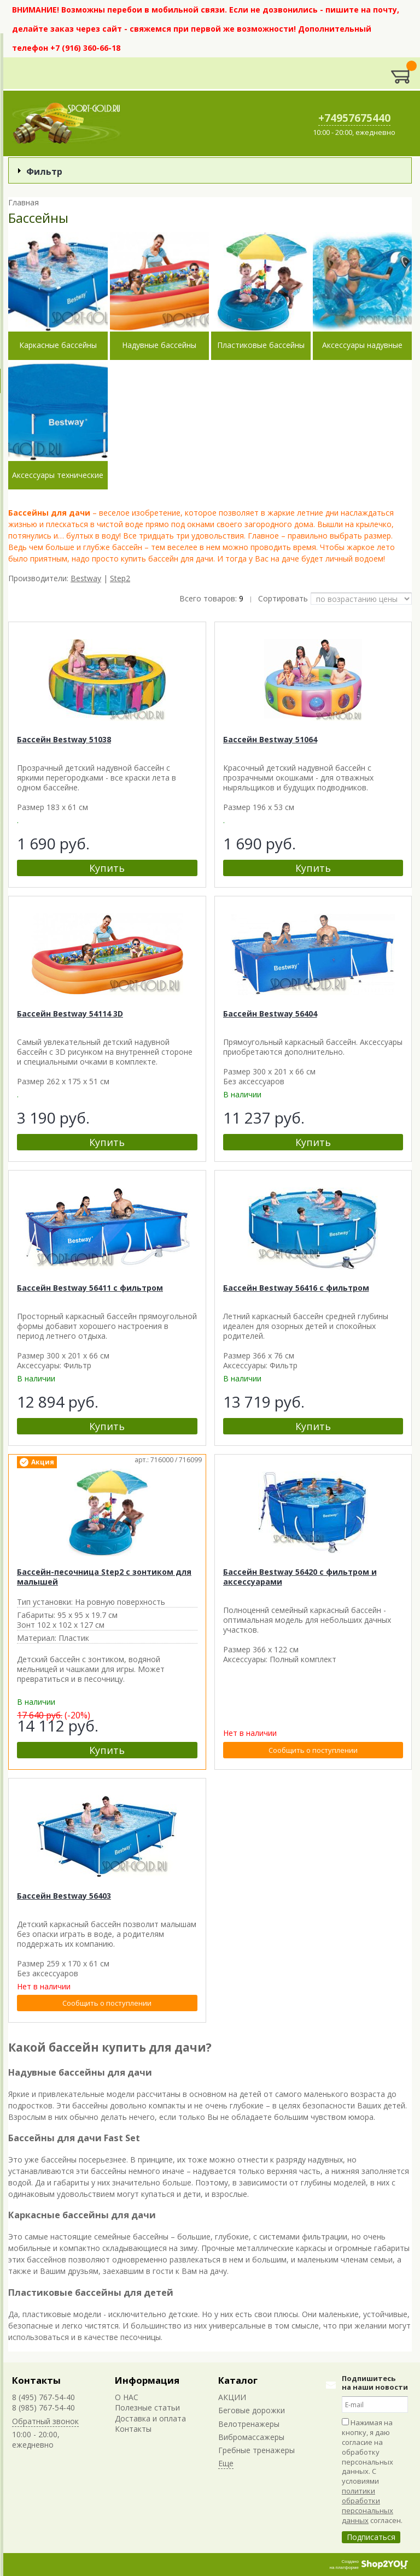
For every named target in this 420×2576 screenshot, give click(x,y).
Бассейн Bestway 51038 (64, 739)
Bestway (86, 578)
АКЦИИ (232, 2397)
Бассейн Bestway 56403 (64, 1895)
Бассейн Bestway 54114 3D (70, 1013)
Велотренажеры (248, 2424)
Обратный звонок (45, 2421)
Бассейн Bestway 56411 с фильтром (90, 1288)
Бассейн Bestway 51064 (270, 739)
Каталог (238, 2380)
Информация (147, 2380)
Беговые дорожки (251, 2410)
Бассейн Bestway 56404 (270, 1013)
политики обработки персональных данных (367, 2505)
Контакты (36, 2380)
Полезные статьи (147, 2407)
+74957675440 (354, 118)
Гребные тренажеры (256, 2450)
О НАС (126, 2397)
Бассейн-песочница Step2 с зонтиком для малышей (104, 1577)
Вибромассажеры (251, 2437)
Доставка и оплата (150, 2418)
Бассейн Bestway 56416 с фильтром (296, 1288)
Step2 (120, 578)
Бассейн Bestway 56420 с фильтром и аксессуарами (300, 1577)
